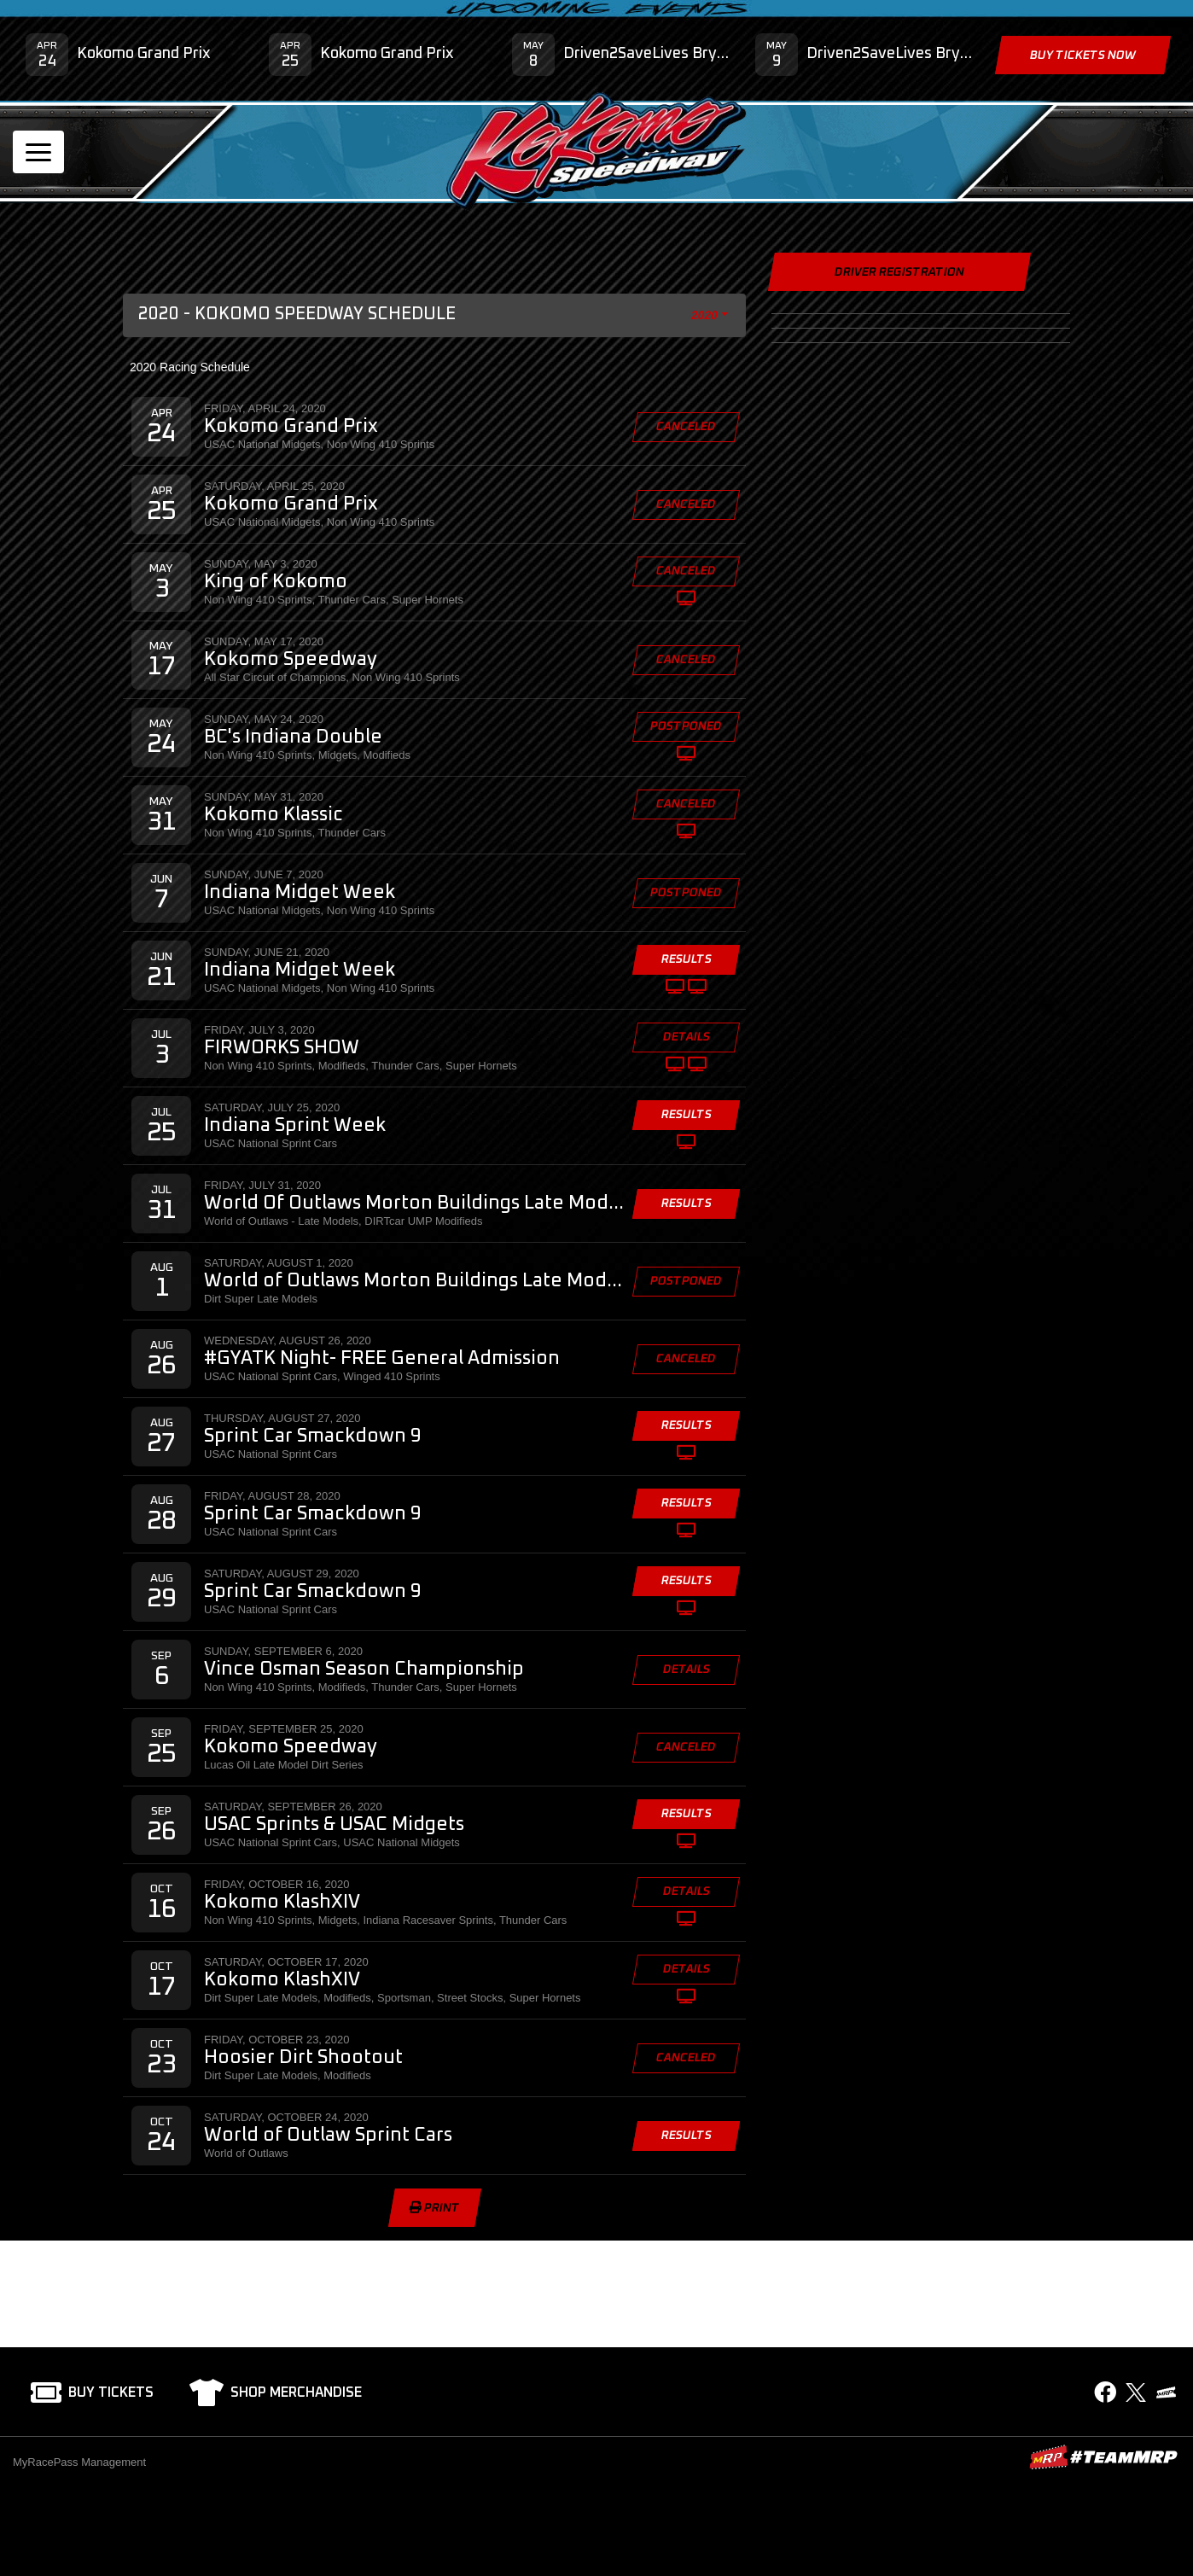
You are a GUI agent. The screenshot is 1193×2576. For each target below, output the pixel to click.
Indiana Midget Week (299, 892)
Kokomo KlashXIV (282, 1902)
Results (686, 959)
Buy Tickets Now (1083, 55)
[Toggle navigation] (38, 152)
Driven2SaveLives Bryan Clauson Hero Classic (646, 53)
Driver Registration (899, 272)
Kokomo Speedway (290, 659)
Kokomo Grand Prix (144, 53)
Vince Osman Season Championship (364, 1669)
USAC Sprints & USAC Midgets (334, 1824)
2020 (704, 315)
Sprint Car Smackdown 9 (313, 1436)
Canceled (686, 427)
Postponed (686, 726)
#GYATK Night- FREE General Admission (382, 1358)
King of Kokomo (275, 582)
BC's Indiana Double (293, 737)
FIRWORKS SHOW (281, 1048)
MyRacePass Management (79, 2462)
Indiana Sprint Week (295, 1125)
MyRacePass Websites (1103, 2457)
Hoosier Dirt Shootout (303, 2058)
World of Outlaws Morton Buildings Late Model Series (415, 1281)
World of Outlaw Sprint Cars (328, 2135)
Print (434, 2207)
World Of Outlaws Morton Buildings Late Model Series (415, 1203)
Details (685, 1037)
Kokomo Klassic (273, 815)
